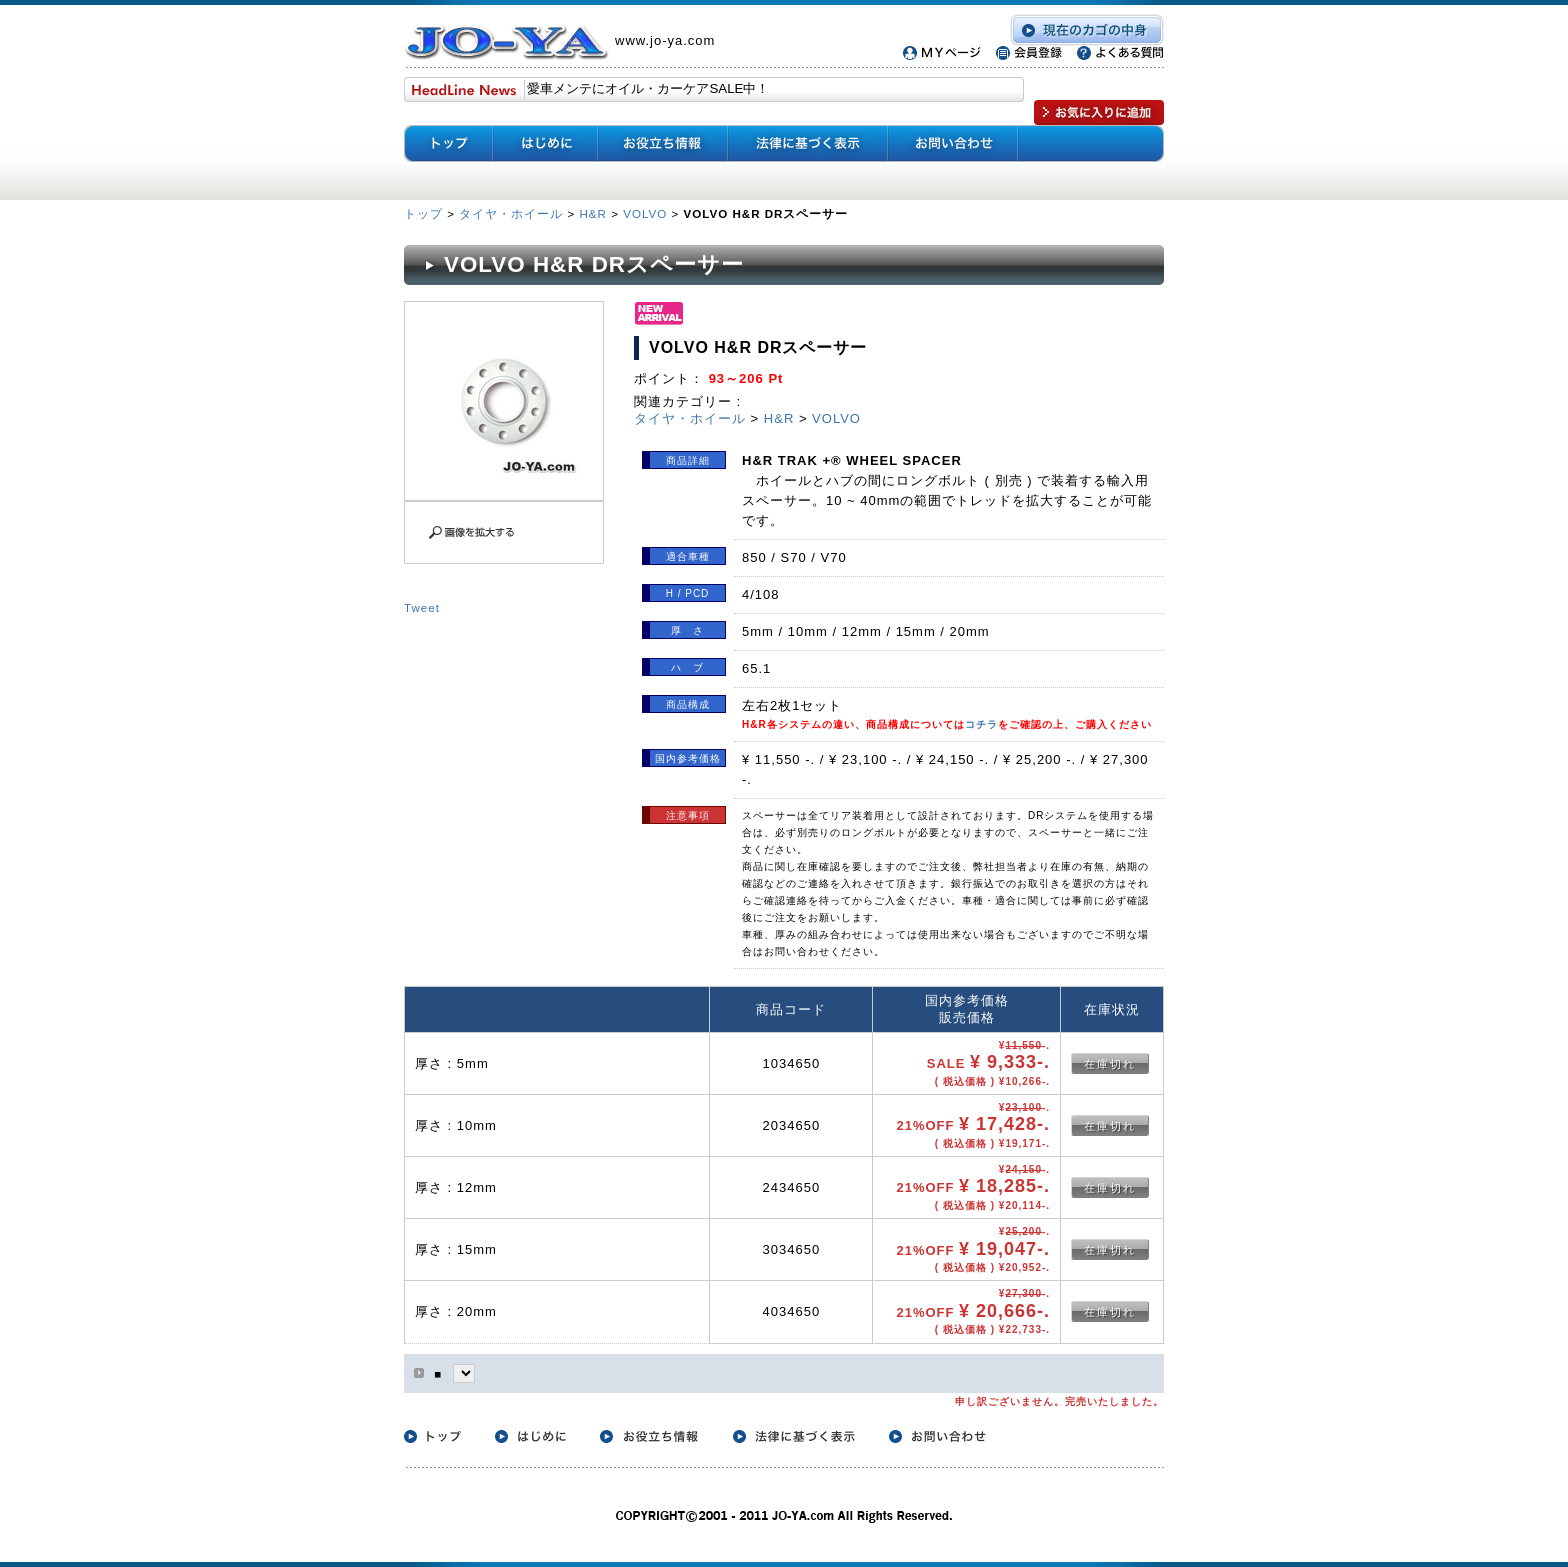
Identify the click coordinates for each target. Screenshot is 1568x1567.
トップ (425, 213)
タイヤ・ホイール (511, 213)
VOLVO (645, 213)
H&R (592, 213)
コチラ (981, 724)
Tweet (422, 607)
